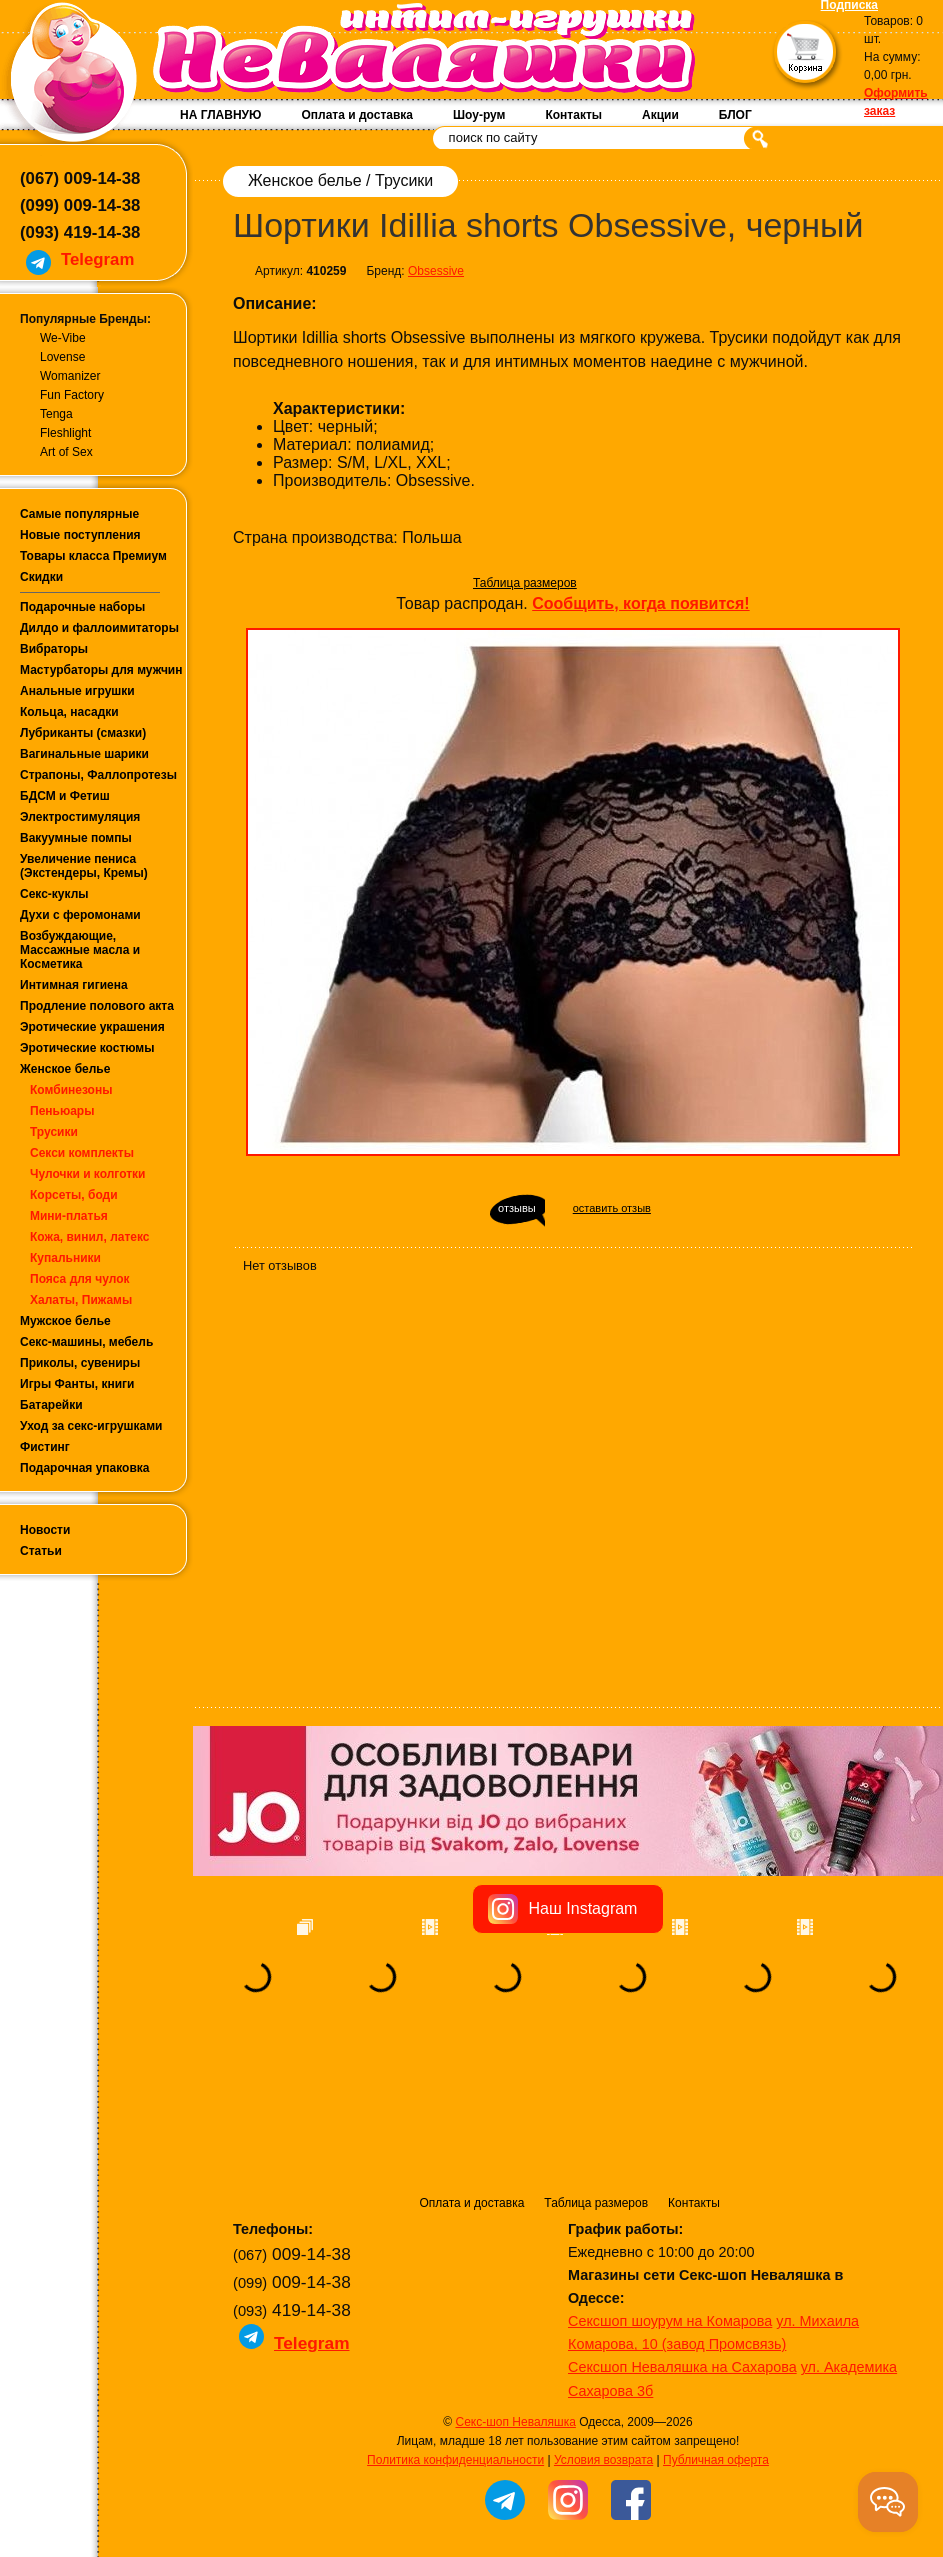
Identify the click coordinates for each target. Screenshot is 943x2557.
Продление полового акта (97, 1006)
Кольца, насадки (69, 712)
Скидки (41, 577)
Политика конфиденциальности (455, 2335)
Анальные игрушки (77, 691)
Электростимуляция (80, 817)
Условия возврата (603, 2335)
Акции (660, 115)
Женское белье (65, 1069)
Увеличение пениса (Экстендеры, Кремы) (84, 866)
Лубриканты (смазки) (83, 733)
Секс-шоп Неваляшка (515, 2297)
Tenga (56, 414)
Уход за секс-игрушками (91, 1426)
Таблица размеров (525, 583)
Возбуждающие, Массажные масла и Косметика (80, 950)
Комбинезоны (71, 1090)
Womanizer (70, 376)
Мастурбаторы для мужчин (101, 670)
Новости (45, 1530)
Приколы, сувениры (80, 1363)
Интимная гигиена (74, 985)
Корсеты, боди (74, 1195)
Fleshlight (65, 433)
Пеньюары (62, 1111)
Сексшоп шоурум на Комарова (670, 2196)
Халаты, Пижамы (81, 1300)
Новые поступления (80, 535)
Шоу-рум (479, 115)
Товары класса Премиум (93, 556)
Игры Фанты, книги (77, 1384)
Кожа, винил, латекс (90, 1237)
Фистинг (45, 1447)
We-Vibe (63, 338)
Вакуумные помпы (76, 838)
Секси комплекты (82, 1153)
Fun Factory (72, 395)
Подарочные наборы (82, 607)
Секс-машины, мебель (86, 1342)
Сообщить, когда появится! (640, 603)
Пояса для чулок (80, 1279)
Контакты (573, 115)
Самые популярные (79, 514)
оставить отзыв (612, 1208)
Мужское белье (65, 1321)
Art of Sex (66, 452)
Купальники (65, 1258)
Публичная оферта (716, 2335)
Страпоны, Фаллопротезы (98, 775)
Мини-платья (69, 1216)
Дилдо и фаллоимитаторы (99, 628)
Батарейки (51, 1405)
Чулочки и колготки (87, 1174)
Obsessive (436, 271)
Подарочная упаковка (85, 1468)
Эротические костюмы (87, 1048)
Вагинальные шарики (84, 754)
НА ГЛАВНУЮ (220, 115)
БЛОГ (735, 115)
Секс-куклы (54, 894)
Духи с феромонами (80, 915)
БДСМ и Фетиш (65, 796)
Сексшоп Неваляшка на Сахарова (682, 2242)
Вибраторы (54, 649)
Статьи (41, 1551)
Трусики (54, 1132)
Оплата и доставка (357, 115)
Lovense (62, 357)
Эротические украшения (92, 1027)
